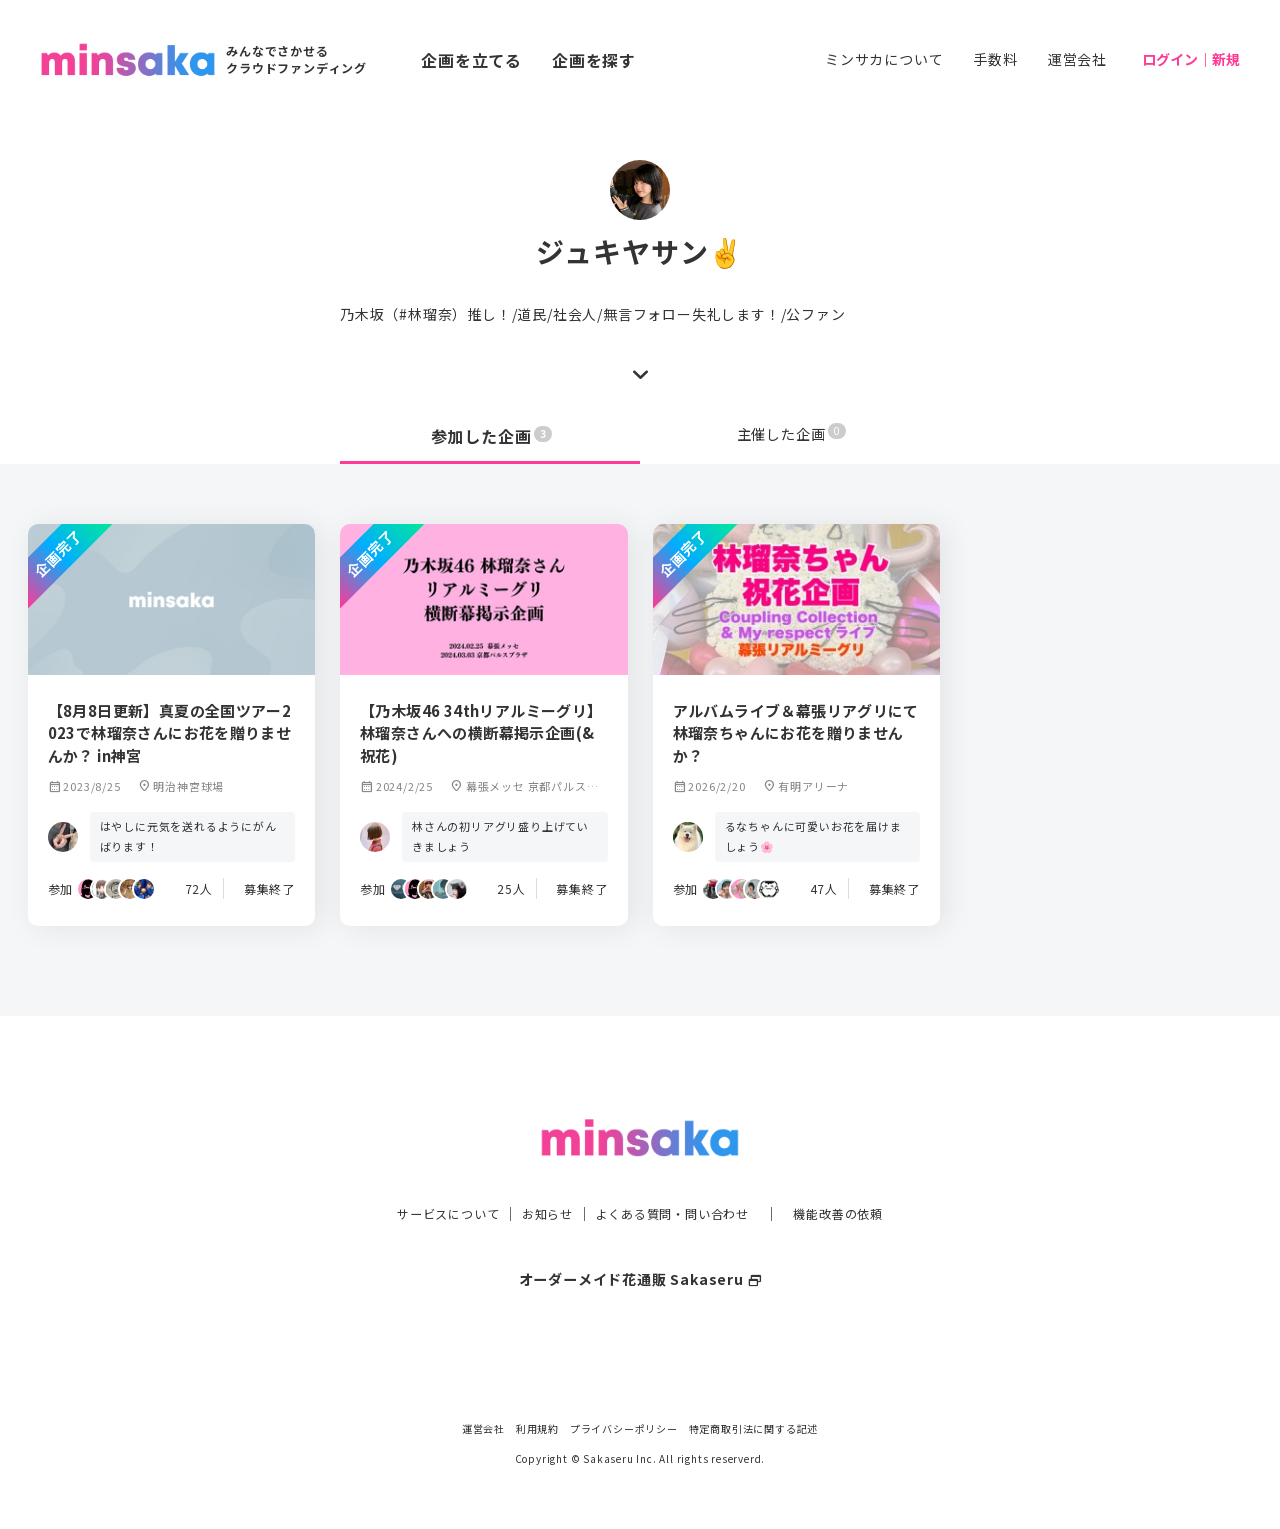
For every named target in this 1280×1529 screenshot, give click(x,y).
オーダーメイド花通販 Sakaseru (640, 1238)
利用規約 (537, 1428)
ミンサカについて (884, 59)
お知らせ (536, 1173)
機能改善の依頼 (862, 1173)
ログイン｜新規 (1191, 59)
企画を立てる (471, 60)
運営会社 (1077, 59)
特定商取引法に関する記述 (754, 1428)
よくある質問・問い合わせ (677, 1173)
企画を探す (594, 60)
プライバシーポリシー (624, 1428)
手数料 (995, 59)
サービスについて (425, 1173)
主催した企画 (792, 436)
